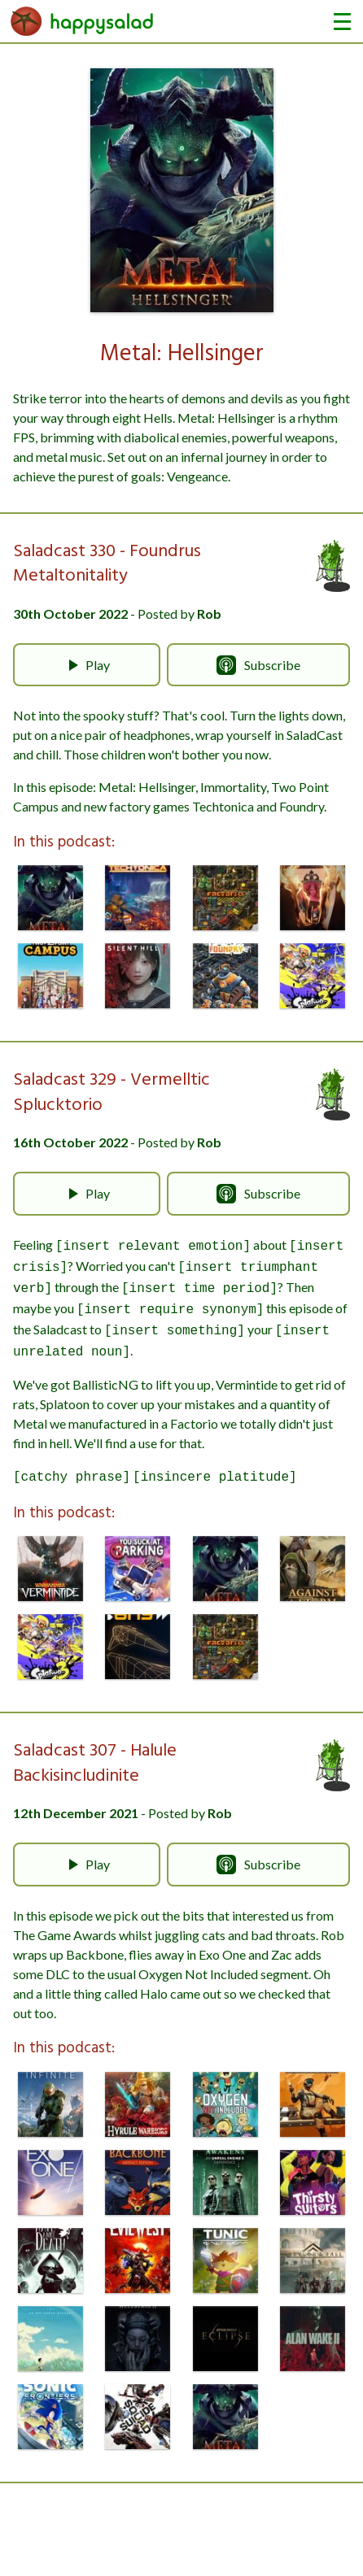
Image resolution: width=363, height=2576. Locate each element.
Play (86, 665)
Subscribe (258, 665)
